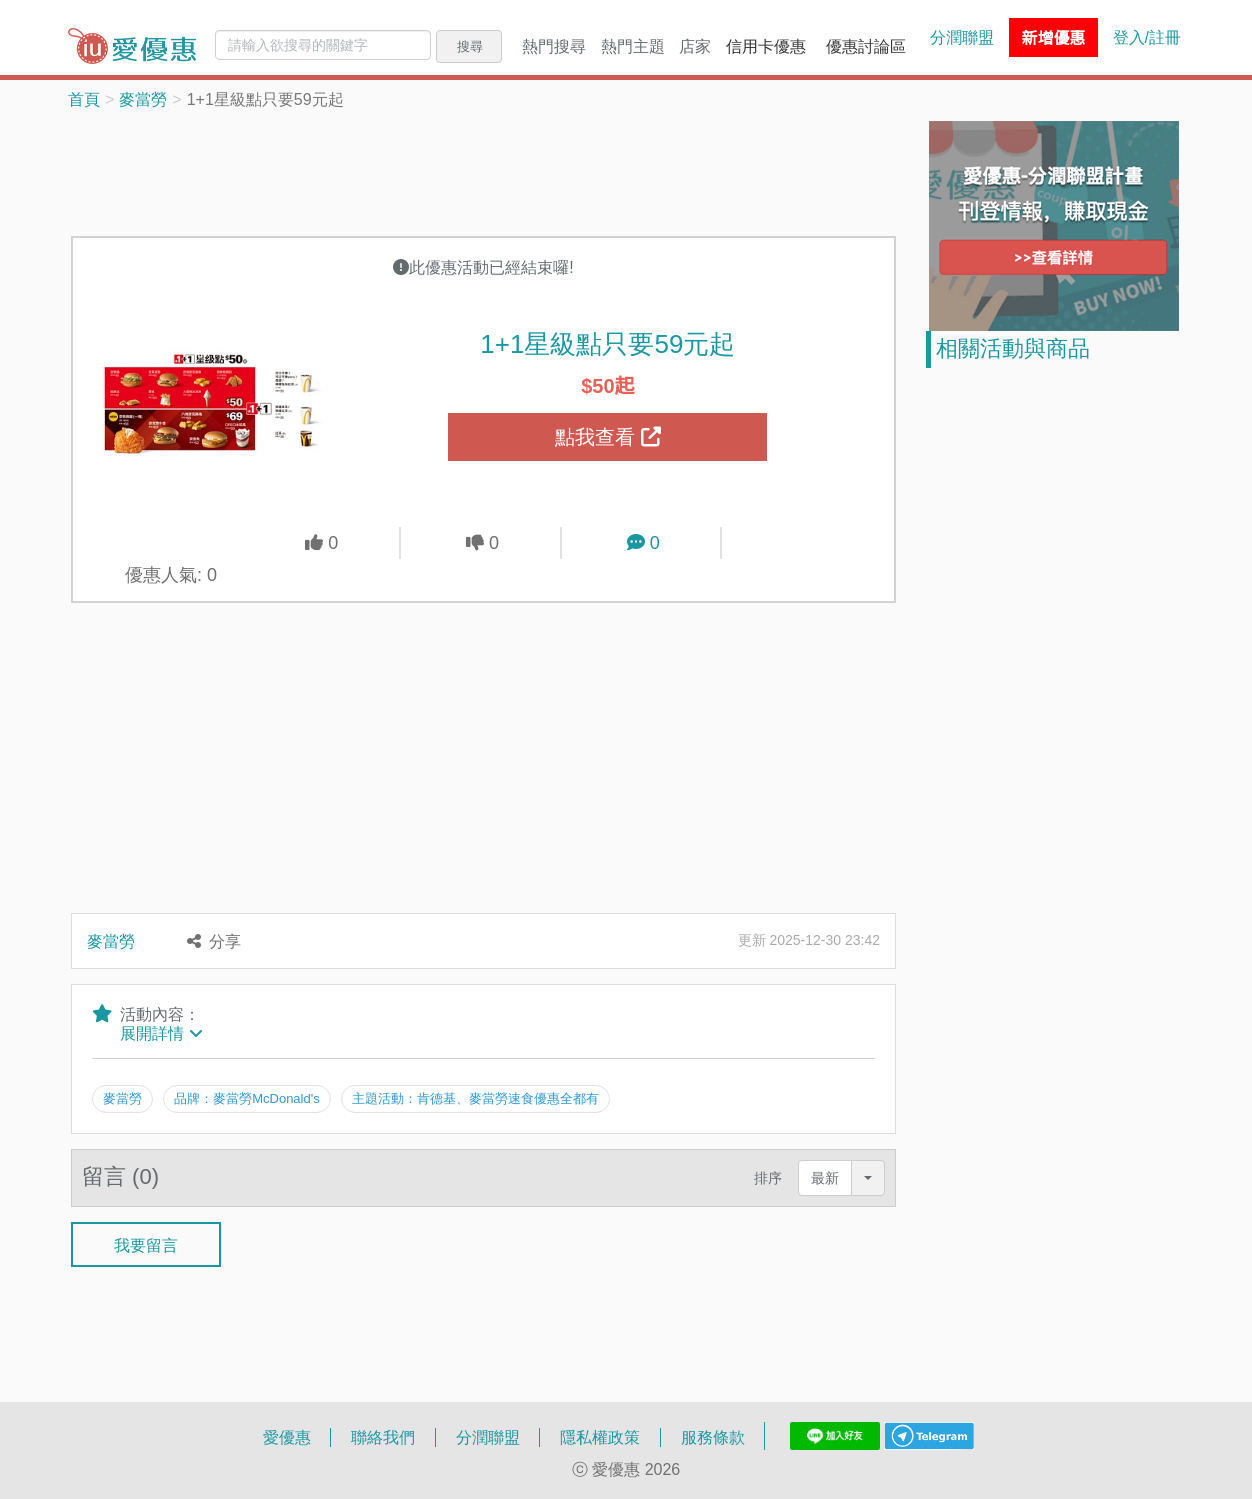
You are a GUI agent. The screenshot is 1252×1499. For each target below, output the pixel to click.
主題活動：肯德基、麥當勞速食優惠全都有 (475, 1098)
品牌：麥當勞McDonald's (247, 1098)
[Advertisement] (484, 171)
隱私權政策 (600, 1437)
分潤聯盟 (962, 37)
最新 (825, 1177)
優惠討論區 (866, 46)
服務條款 (713, 1437)
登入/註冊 (1147, 37)
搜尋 (470, 46)
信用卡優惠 (766, 46)
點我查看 (608, 437)
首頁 (84, 99)
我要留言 (146, 1244)
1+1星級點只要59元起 (607, 343)
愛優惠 (287, 1437)
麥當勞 (143, 99)
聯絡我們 (383, 1437)
